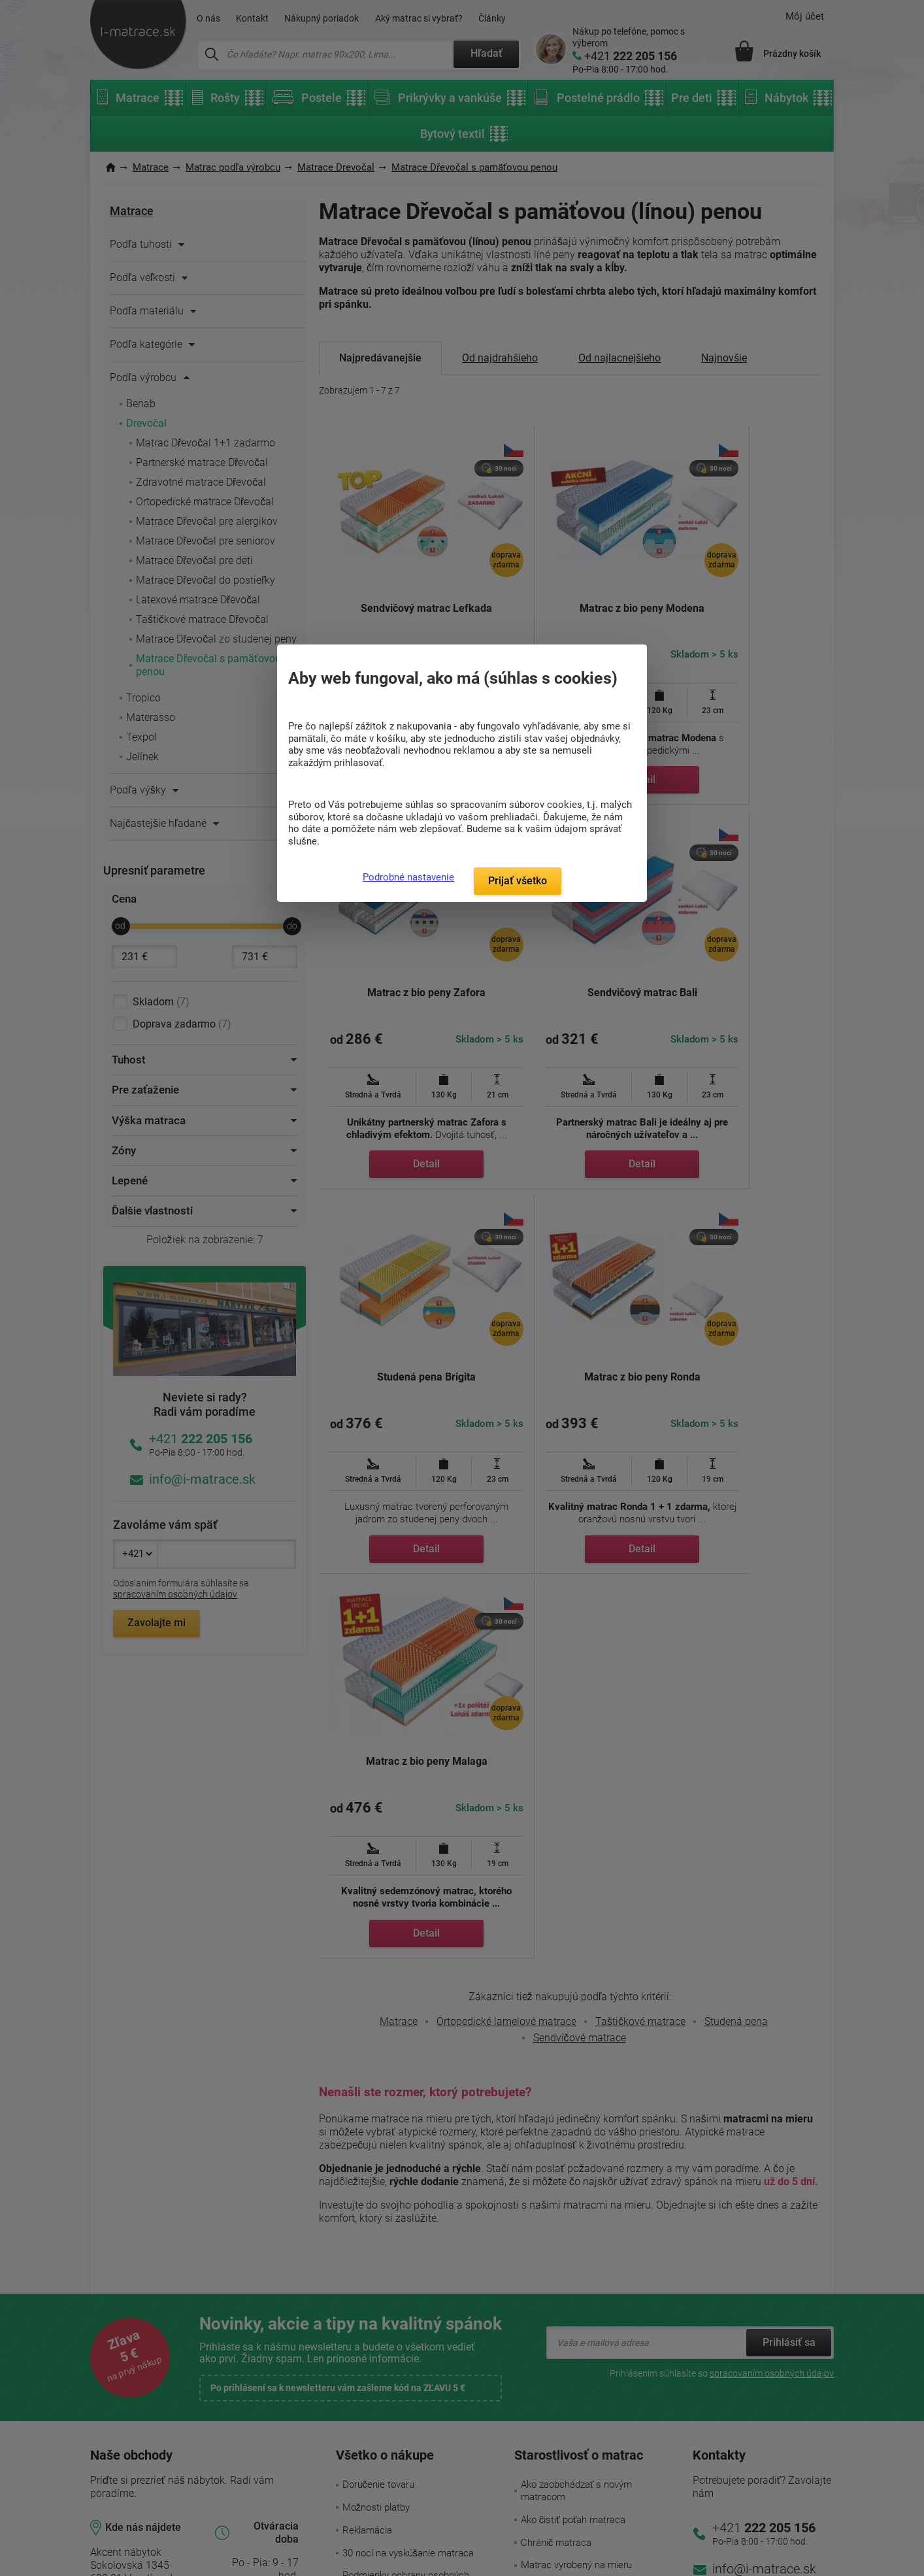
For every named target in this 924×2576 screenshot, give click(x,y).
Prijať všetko (517, 881)
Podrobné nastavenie (408, 877)
